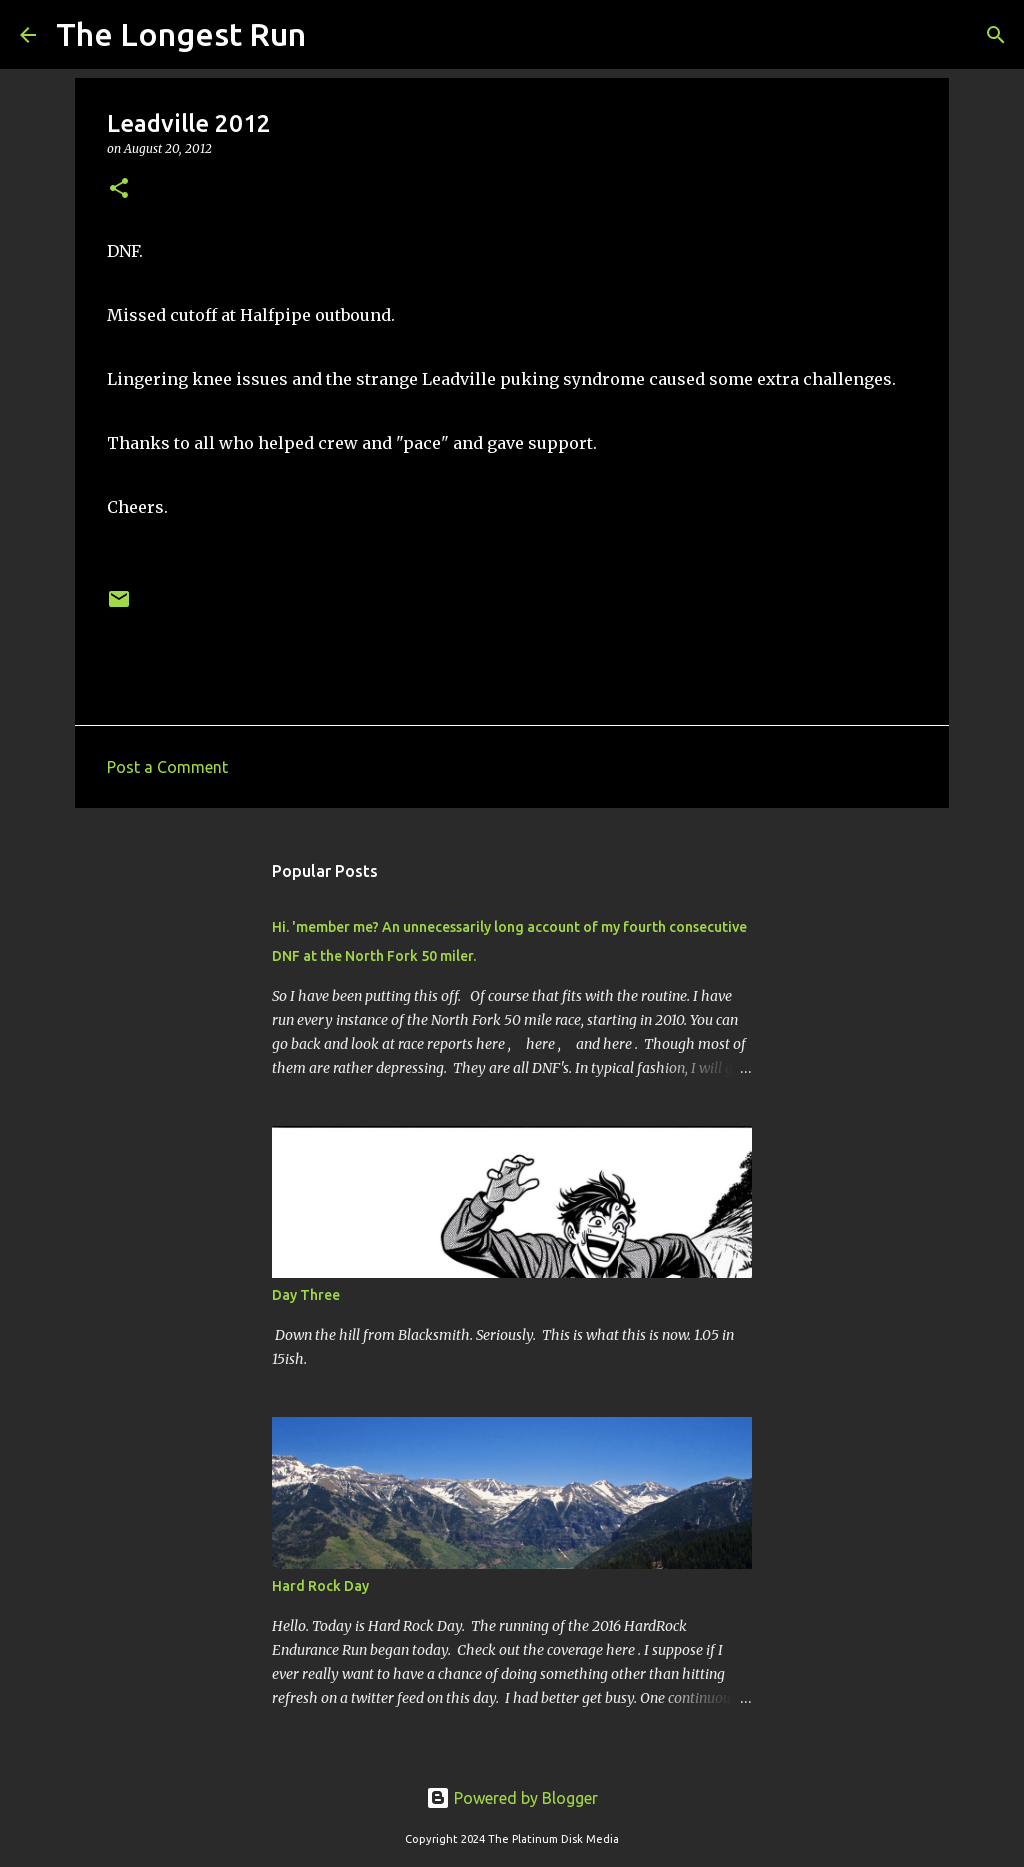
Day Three (306, 1295)
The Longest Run (181, 34)
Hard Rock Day (320, 1586)
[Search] (334, 35)
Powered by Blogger (512, 1798)
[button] (119, 189)
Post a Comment (167, 767)
